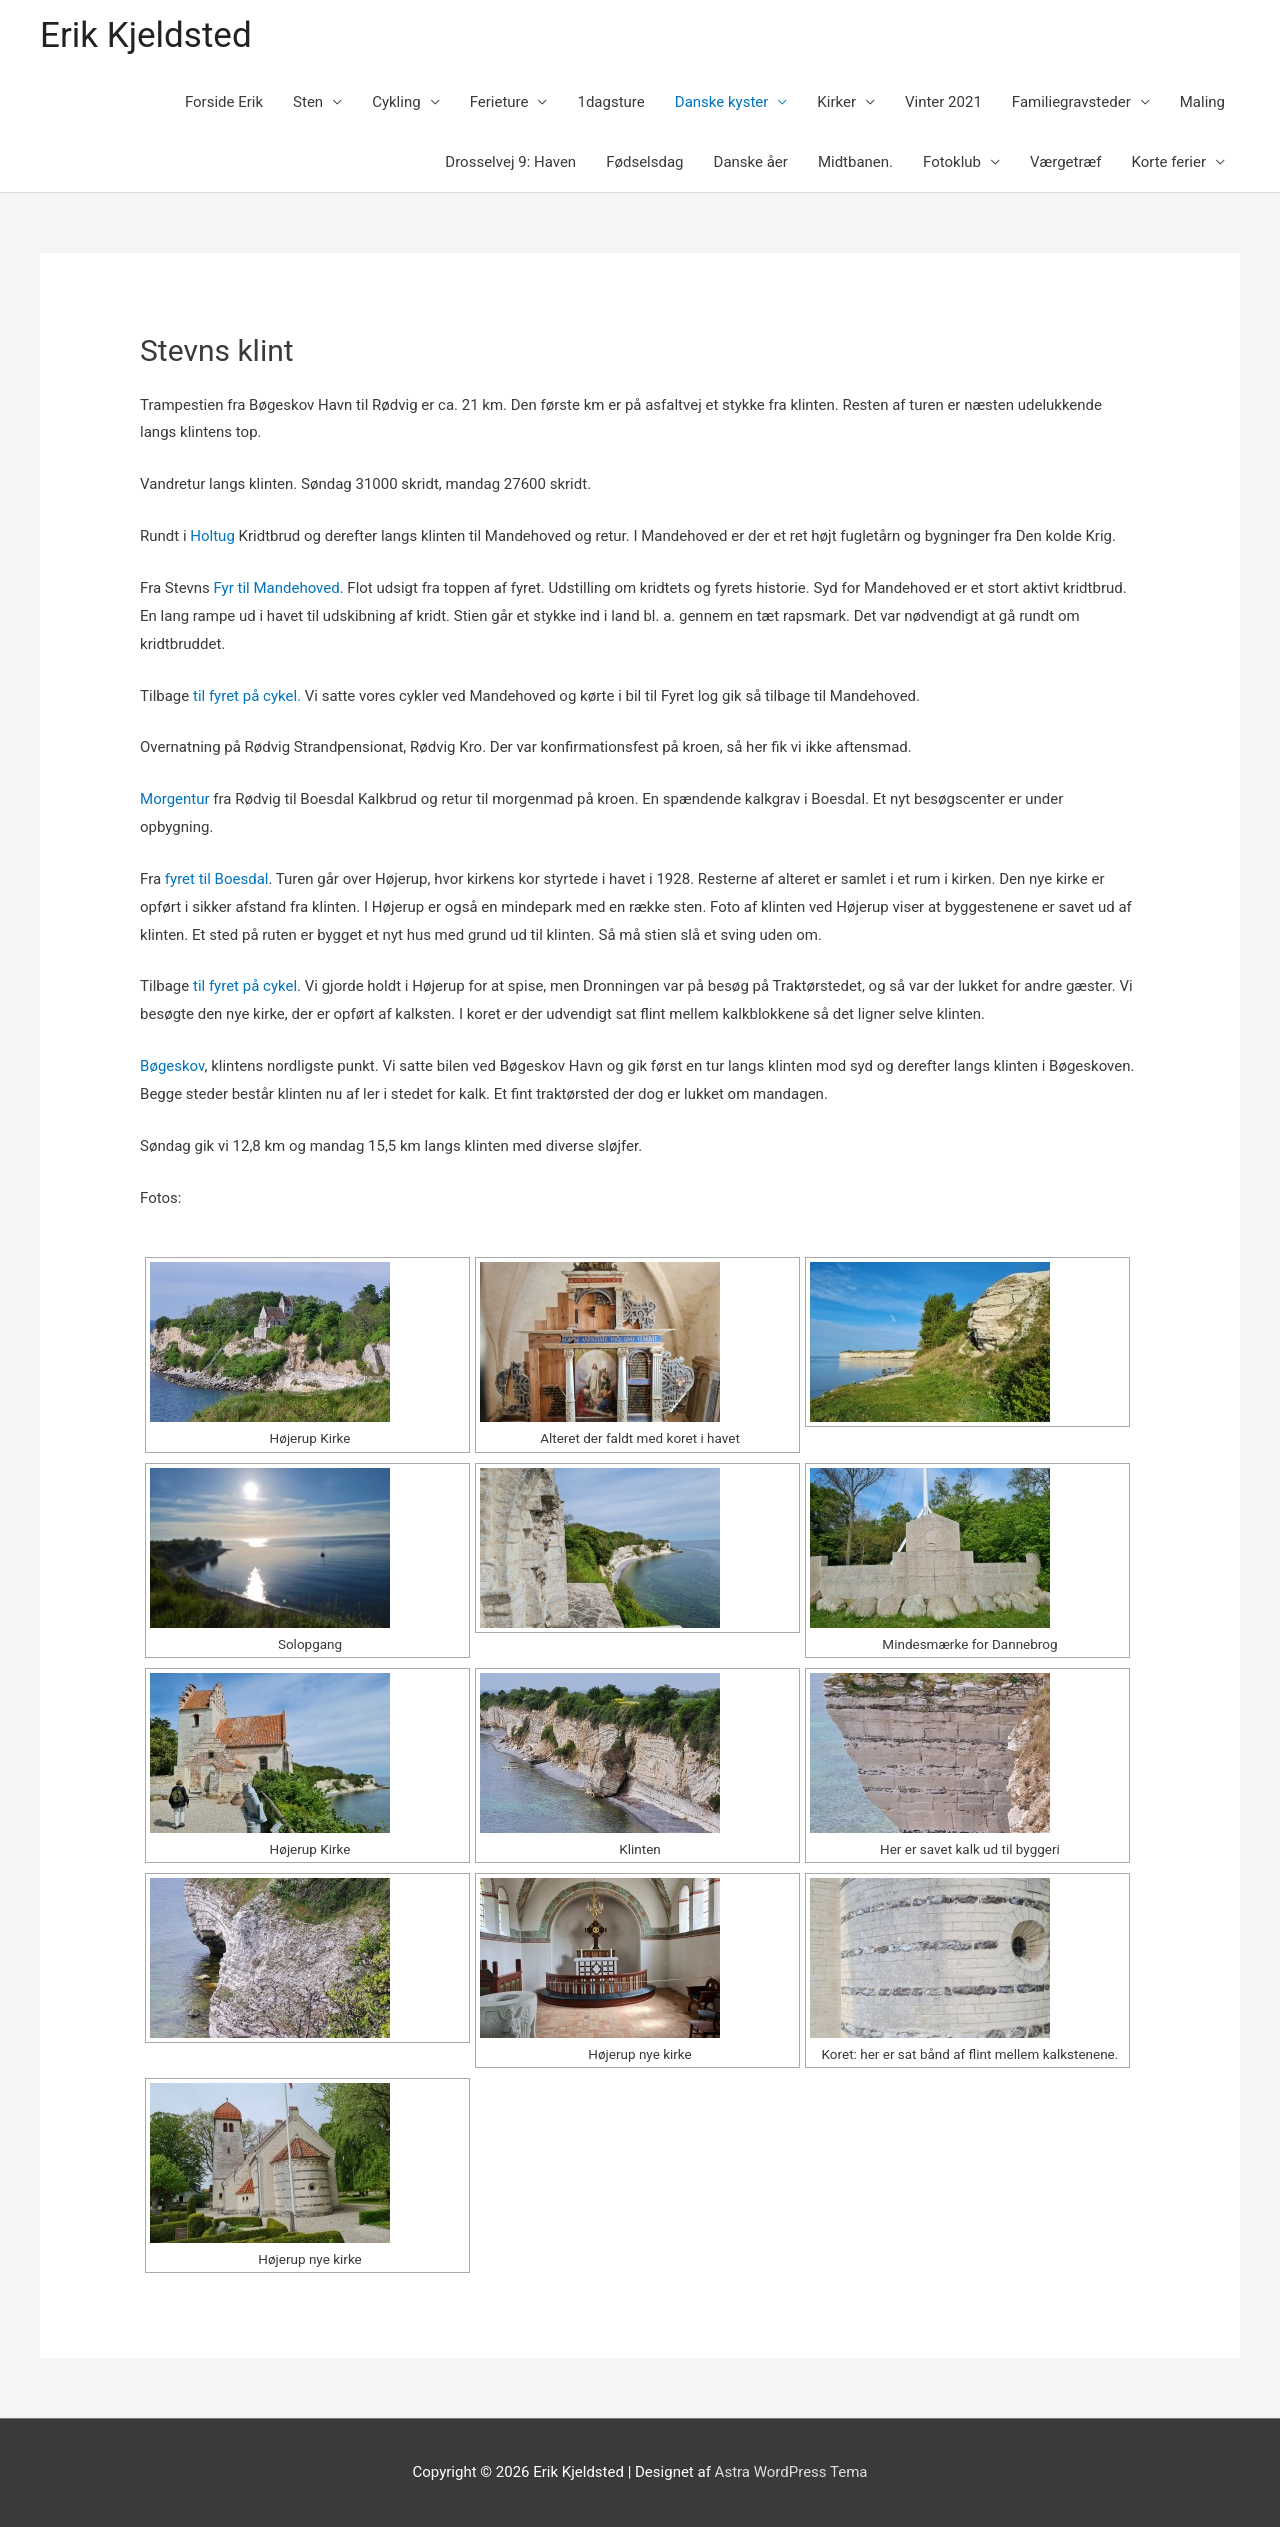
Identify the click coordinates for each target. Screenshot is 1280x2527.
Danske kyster (722, 102)
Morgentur (175, 799)
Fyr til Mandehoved (275, 588)
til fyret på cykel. (247, 696)
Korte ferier (1168, 162)
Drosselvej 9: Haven (510, 162)
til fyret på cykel (245, 986)
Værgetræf (1065, 162)
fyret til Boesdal (214, 879)
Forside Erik (224, 102)
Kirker (836, 102)
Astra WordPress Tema (791, 2472)
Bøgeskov (172, 1066)
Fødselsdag (644, 162)
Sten (308, 102)
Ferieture (499, 102)
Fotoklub (952, 162)
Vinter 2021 (943, 102)
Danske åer (751, 162)
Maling (1202, 102)
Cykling (396, 102)
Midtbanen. (855, 162)
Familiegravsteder (1071, 102)
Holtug (212, 536)
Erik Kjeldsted (146, 35)
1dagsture (610, 102)
